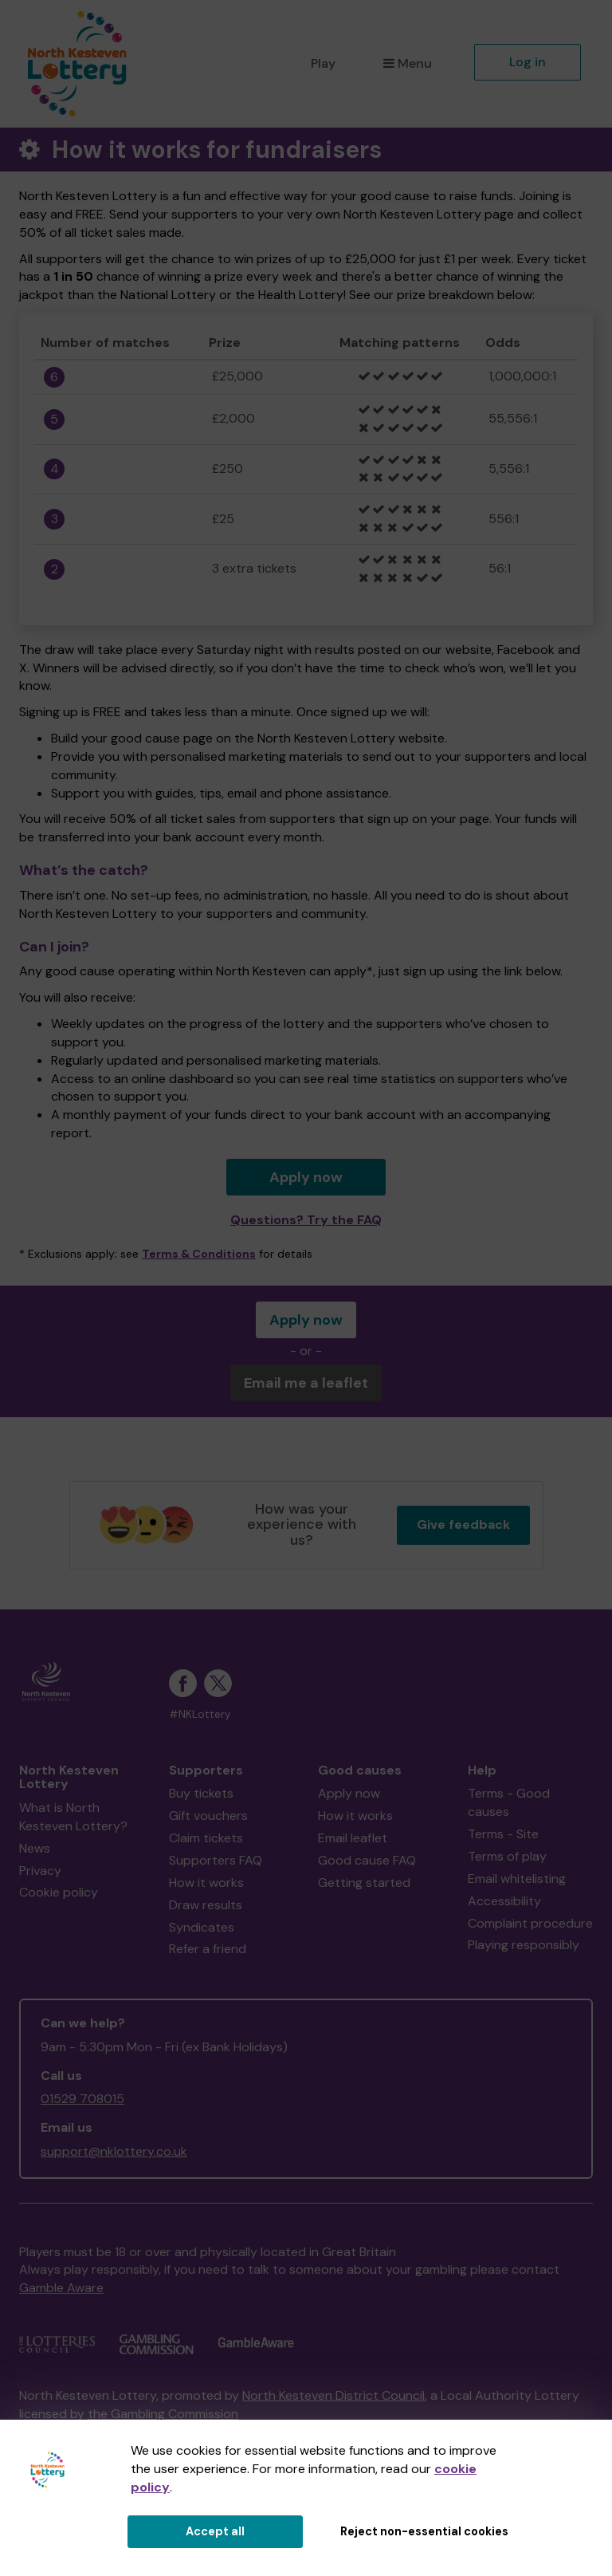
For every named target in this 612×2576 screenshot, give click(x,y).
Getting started (364, 1882)
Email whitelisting (517, 1878)
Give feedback (463, 1524)
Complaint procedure (530, 1923)
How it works (206, 1882)
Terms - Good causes (509, 1802)
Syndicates (201, 1927)
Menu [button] (407, 63)
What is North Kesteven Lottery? (73, 1816)
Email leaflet (352, 1838)
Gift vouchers (208, 1815)
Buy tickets (201, 1793)
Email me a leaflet (306, 1382)
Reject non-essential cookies (424, 2531)
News (34, 1848)
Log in (527, 61)
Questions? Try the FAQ (306, 1219)
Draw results (205, 1905)
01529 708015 (82, 2098)
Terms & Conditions (199, 1254)
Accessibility (504, 1901)
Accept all (215, 2531)
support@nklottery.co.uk (114, 2151)
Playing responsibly (523, 1944)
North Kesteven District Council (333, 2395)
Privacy (40, 1870)
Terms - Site (503, 1834)
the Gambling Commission (163, 2413)
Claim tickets (206, 1838)
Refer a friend (207, 1948)
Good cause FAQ (367, 1860)
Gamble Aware (61, 2287)
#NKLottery (200, 1714)
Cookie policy (58, 1892)
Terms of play (507, 1856)
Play (323, 63)
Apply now (306, 1177)
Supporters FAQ (215, 1860)
